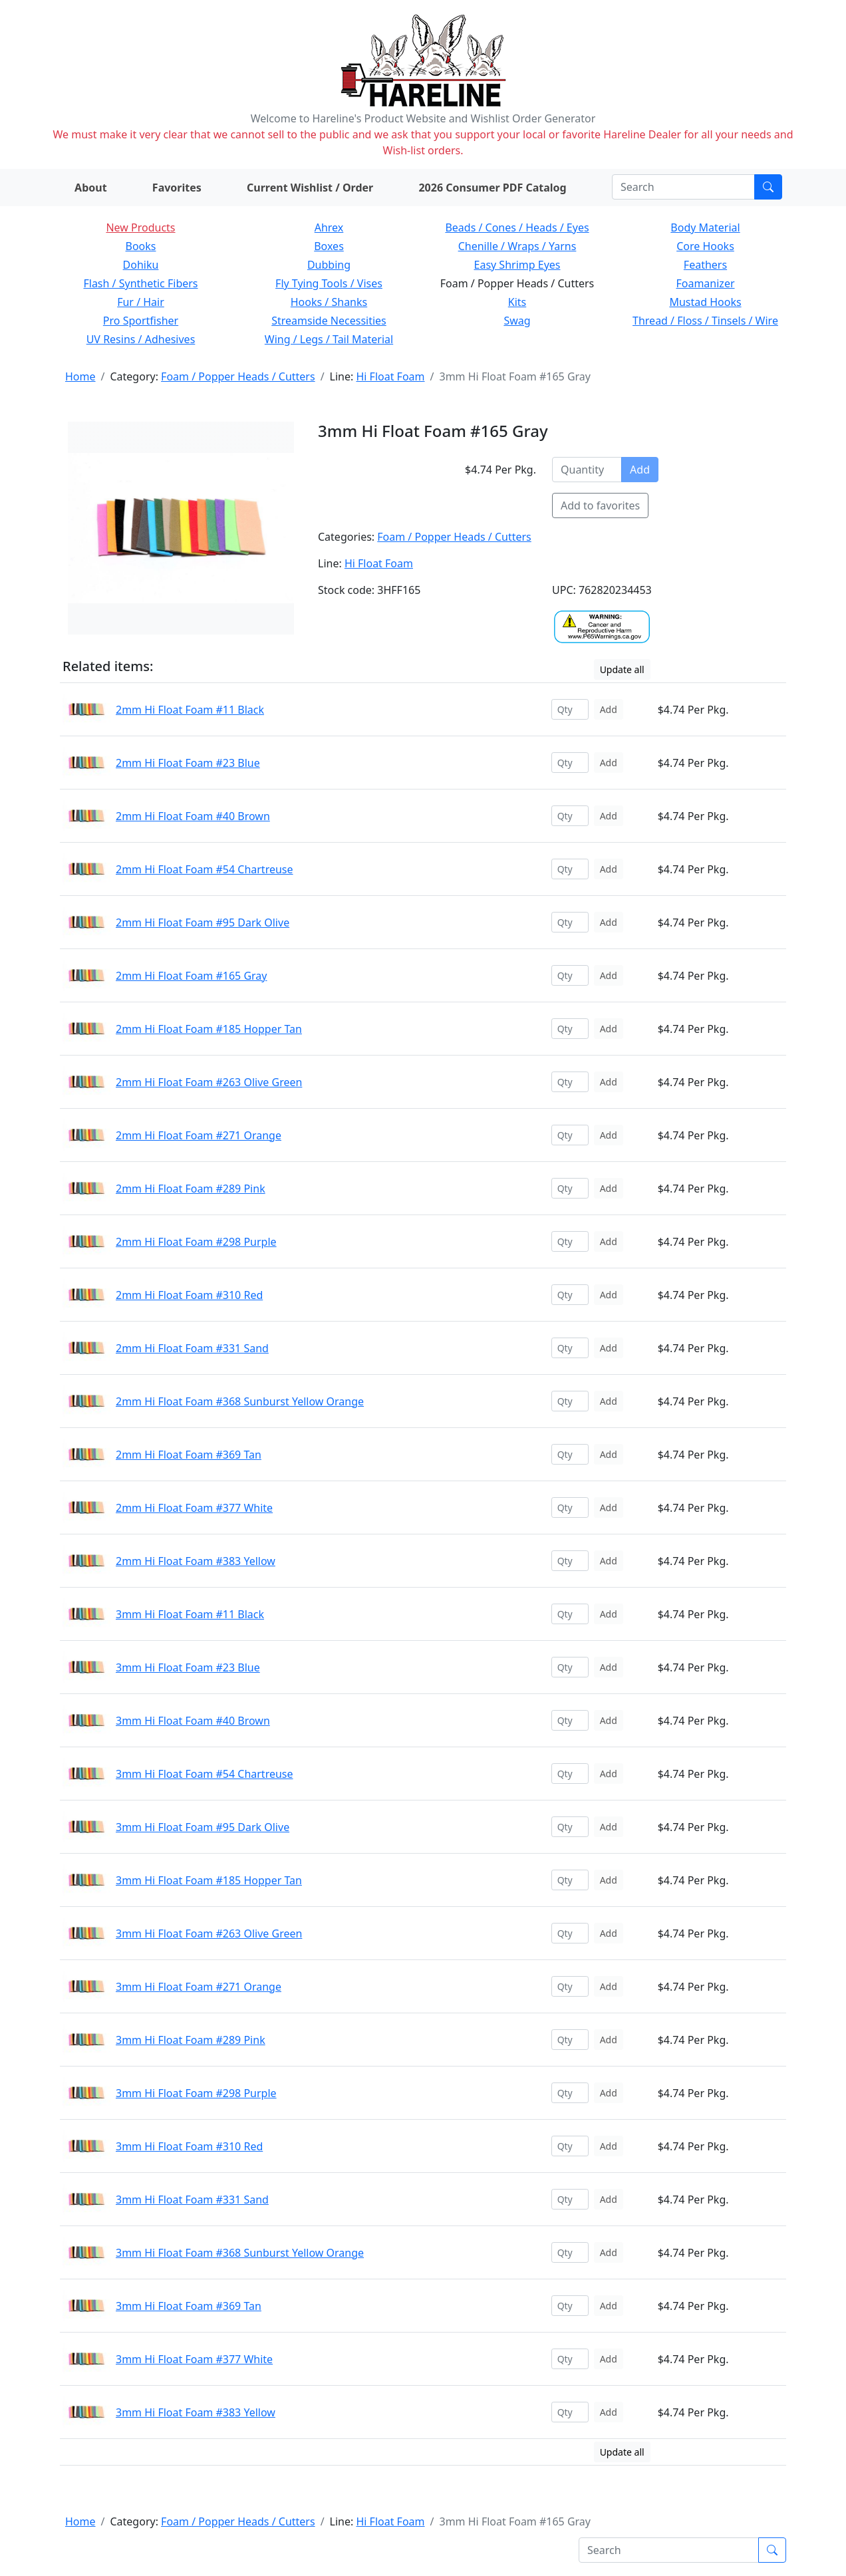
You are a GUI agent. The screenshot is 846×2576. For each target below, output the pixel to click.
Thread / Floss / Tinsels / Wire (705, 320)
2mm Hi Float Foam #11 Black (190, 709)
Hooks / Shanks (329, 302)
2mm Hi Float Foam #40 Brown (193, 816)
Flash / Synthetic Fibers (140, 283)
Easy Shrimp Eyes (517, 264)
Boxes (329, 246)
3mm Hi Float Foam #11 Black (190, 1614)
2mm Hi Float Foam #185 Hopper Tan (209, 1029)
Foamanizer (705, 283)
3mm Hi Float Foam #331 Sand (192, 2199)
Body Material (705, 227)
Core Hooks (705, 246)
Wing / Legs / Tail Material (329, 339)
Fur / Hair (140, 302)
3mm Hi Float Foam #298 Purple (196, 2093)
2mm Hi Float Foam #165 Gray (191, 975)
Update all (622, 669)
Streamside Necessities (328, 320)
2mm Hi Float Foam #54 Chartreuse (204, 869)
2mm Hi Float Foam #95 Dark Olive (202, 922)
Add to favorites (600, 505)
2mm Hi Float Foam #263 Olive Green (209, 1082)
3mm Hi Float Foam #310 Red (189, 2146)
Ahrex (329, 227)
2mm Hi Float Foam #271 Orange (198, 1135)
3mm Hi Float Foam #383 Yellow (195, 2412)
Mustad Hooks (705, 302)
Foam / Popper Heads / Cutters (238, 376)
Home (80, 376)
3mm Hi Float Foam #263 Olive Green (209, 1933)
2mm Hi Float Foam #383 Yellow (195, 1561)
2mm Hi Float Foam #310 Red (189, 1295)
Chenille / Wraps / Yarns (517, 246)
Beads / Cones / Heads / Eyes (517, 227)
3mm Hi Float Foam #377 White (194, 2359)
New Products (140, 227)
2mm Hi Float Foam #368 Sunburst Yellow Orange (240, 1401)
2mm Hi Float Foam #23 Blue (188, 763)
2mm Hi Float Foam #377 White (194, 1508)
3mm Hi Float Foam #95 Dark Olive (202, 1827)
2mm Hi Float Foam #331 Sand (192, 1348)
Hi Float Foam (390, 376)
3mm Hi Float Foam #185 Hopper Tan (209, 1880)
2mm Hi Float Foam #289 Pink (190, 1188)
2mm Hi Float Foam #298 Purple (196, 1241)
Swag (516, 320)
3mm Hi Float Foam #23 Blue (188, 1667)
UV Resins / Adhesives (141, 339)
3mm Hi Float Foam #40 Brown (193, 1720)
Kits (517, 302)
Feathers (705, 264)
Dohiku (141, 264)
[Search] (683, 187)
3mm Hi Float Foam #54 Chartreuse (204, 1774)
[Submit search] (768, 187)
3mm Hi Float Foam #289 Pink (190, 2040)
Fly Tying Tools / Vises (328, 283)
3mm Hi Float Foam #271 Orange (198, 1986)
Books (141, 246)
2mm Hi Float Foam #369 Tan (188, 1454)
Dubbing (329, 264)
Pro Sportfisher (140, 320)
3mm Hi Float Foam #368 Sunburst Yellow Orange (240, 2252)
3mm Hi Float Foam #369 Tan (188, 2306)
